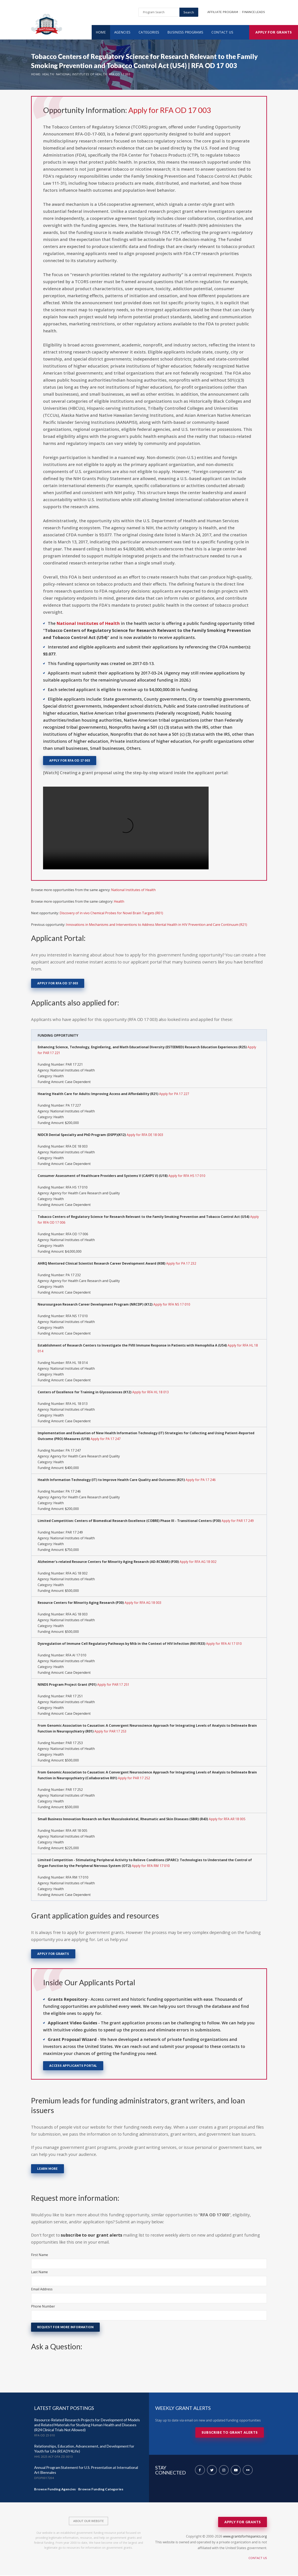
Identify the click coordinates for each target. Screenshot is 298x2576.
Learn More (47, 2169)
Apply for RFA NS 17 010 (172, 1305)
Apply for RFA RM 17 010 (151, 1866)
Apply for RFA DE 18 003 (145, 1135)
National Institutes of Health (81, 75)
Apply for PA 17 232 (181, 1264)
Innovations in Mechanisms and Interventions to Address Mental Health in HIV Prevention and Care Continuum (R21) (156, 925)
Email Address (42, 2289)
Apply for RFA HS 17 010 (186, 1176)
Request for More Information (65, 2327)
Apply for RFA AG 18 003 (143, 1603)
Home (101, 33)
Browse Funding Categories (101, 2490)
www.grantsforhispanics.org (245, 2537)
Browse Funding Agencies (55, 2490)
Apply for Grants (273, 33)
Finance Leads (253, 12)
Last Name (39, 2272)
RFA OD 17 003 (119, 75)
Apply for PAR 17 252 (134, 1778)
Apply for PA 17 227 (174, 1094)
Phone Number (43, 2307)
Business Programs (185, 33)
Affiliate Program (222, 12)
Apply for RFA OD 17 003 (169, 110)
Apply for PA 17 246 (201, 1480)
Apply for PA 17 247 (106, 1439)
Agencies (122, 33)
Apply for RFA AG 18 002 (198, 1562)
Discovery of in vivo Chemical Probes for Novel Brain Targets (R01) (111, 913)
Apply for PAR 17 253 (110, 1732)
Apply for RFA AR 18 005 (227, 1819)
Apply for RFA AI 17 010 (224, 1644)
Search (189, 13)
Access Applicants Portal (73, 2066)
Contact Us (222, 33)
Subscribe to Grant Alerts (230, 2433)
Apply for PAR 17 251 (113, 1685)
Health (48, 75)
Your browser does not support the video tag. (126, 828)
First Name (39, 2255)
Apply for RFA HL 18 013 (150, 1392)
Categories (149, 33)
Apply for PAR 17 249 (238, 1521)
